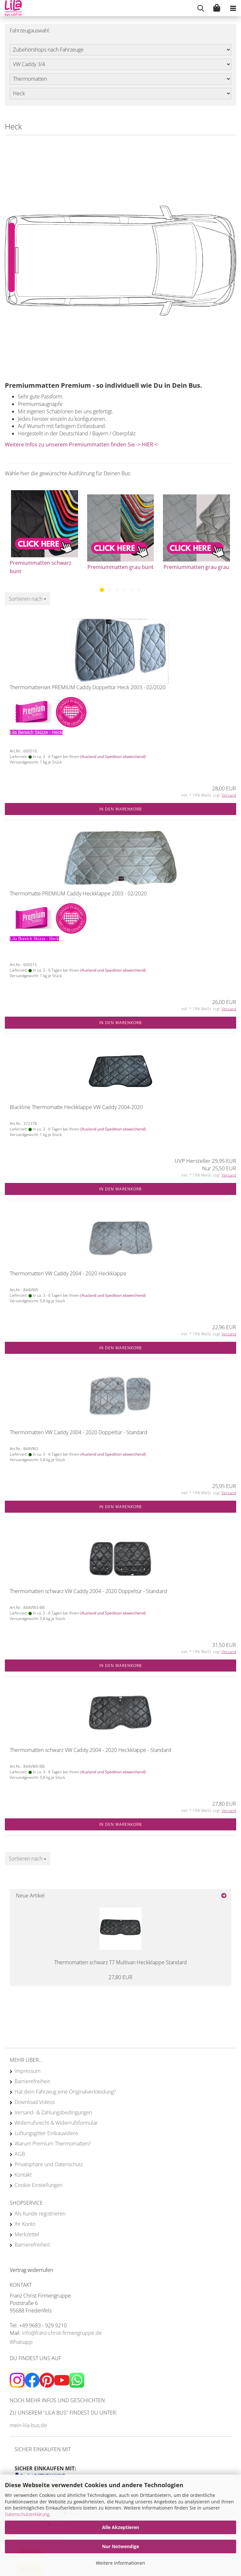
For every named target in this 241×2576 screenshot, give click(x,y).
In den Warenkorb (120, 809)
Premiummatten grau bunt (120, 567)
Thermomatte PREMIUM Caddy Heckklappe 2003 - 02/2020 (78, 893)
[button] (102, 590)
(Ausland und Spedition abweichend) (113, 756)
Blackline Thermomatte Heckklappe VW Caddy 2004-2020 (76, 1107)
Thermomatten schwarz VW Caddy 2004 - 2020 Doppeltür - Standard (88, 1591)
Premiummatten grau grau (196, 567)
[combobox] (27, 599)
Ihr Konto (25, 2223)
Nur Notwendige (120, 2546)
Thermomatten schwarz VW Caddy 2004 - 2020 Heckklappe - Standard (90, 1750)
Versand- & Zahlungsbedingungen (53, 2112)
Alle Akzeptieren (120, 2527)
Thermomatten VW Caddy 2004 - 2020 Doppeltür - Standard (78, 1432)
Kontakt (23, 2174)
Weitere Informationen (120, 2563)
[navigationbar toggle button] (233, 8)
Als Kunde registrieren (40, 2213)
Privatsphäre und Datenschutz (49, 2164)
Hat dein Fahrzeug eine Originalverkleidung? (65, 2091)
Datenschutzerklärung (27, 2514)
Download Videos (35, 2102)
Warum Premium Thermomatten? (53, 2143)
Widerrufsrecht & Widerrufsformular (56, 2122)
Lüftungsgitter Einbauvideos (46, 2133)
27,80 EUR (120, 1977)
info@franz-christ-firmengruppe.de (62, 2332)
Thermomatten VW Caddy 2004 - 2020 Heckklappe (68, 1273)
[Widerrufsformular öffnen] (31, 2270)
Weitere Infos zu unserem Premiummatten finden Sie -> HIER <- (82, 444)
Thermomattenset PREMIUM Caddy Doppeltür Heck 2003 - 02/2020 (88, 687)
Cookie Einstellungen (39, 2185)
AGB (20, 2153)
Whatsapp (21, 2342)
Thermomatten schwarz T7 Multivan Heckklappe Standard (120, 1962)
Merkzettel (27, 2234)
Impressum (27, 2070)
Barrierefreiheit (32, 2081)
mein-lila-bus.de (28, 2425)
